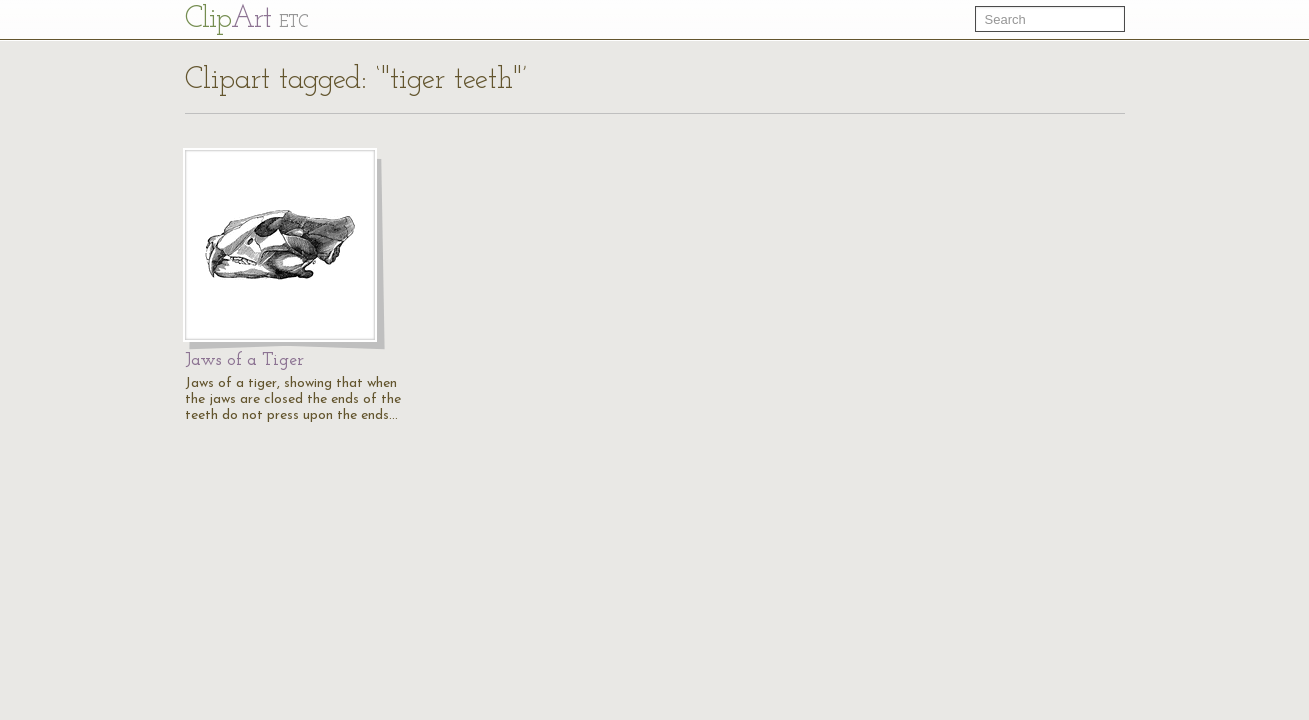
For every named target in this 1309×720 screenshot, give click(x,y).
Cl (246, 19)
